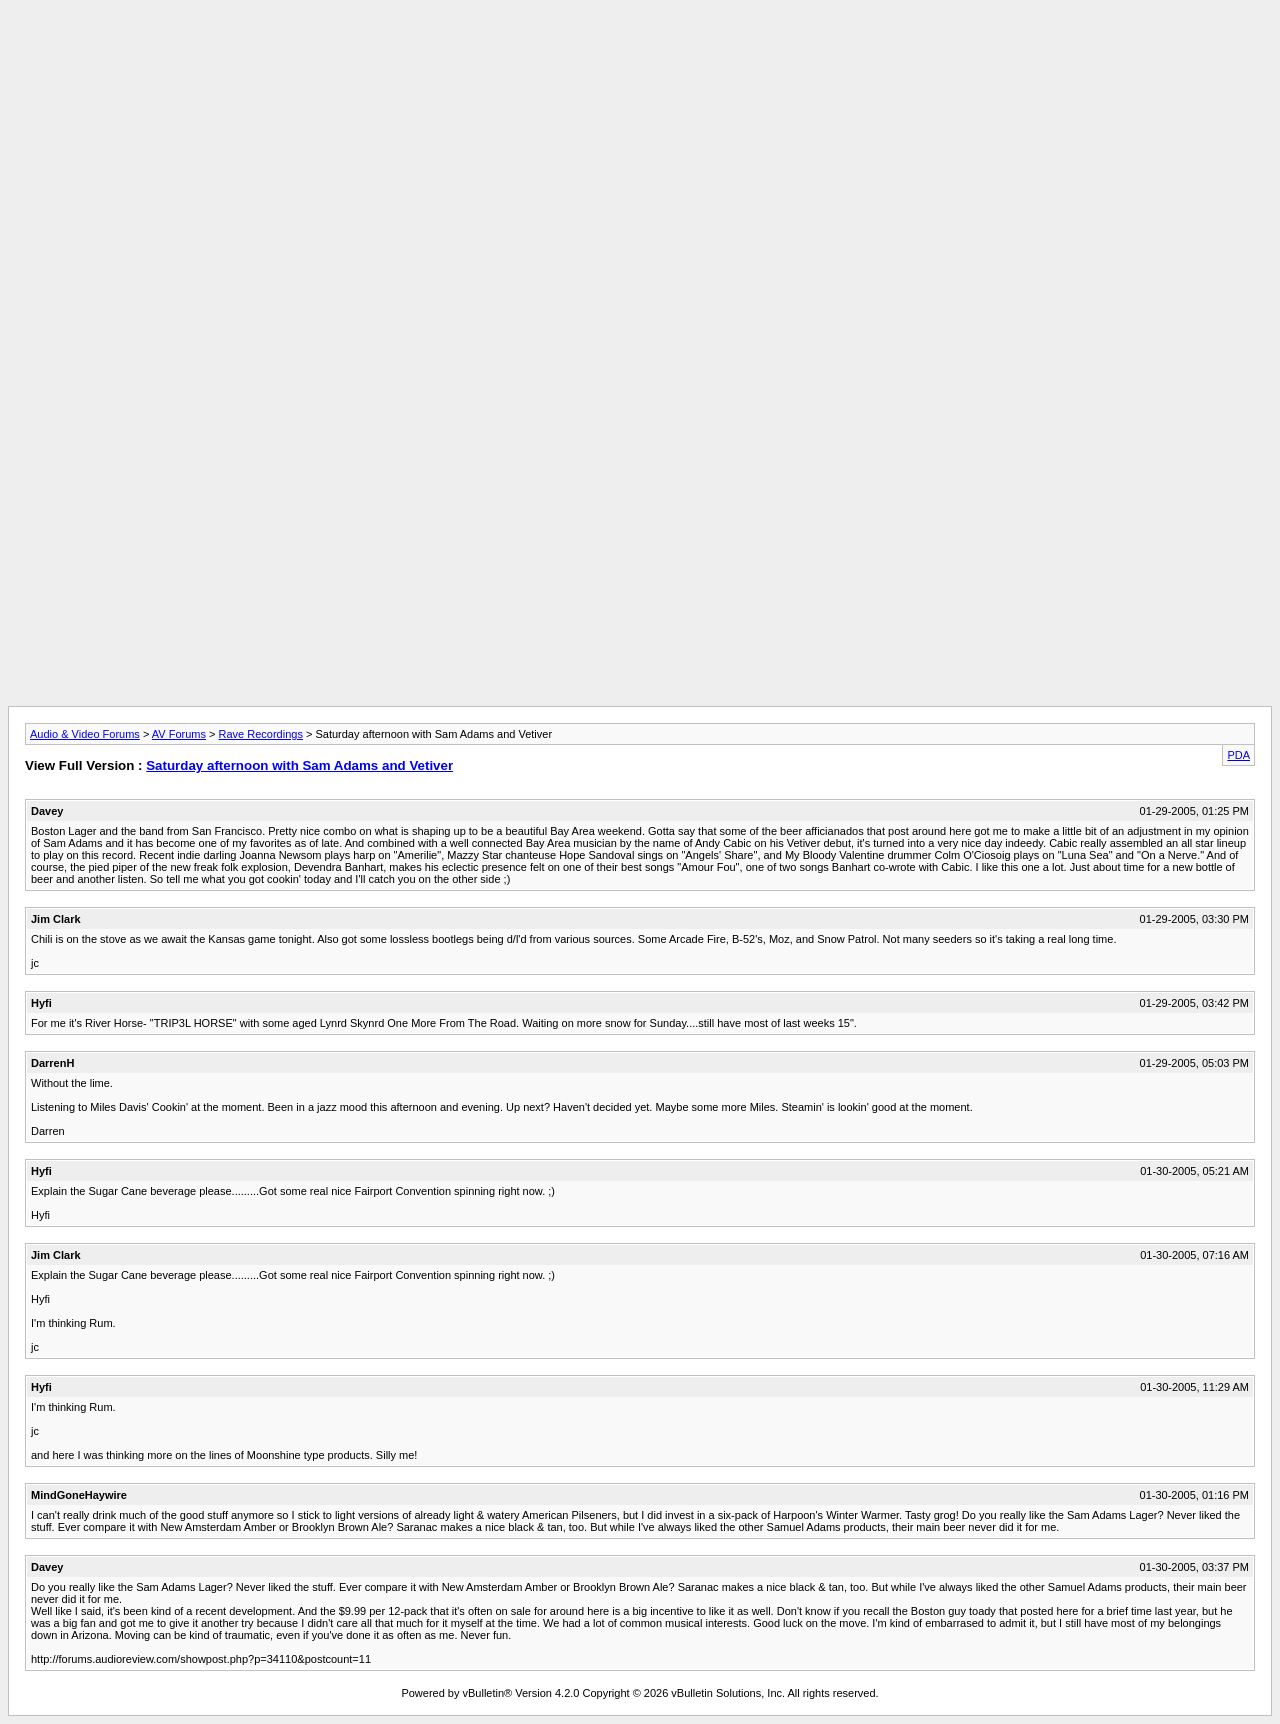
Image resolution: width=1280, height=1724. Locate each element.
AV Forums (179, 734)
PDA (1238, 755)
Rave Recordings (261, 734)
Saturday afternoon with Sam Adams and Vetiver (299, 765)
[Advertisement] (640, 53)
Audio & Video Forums (85, 734)
